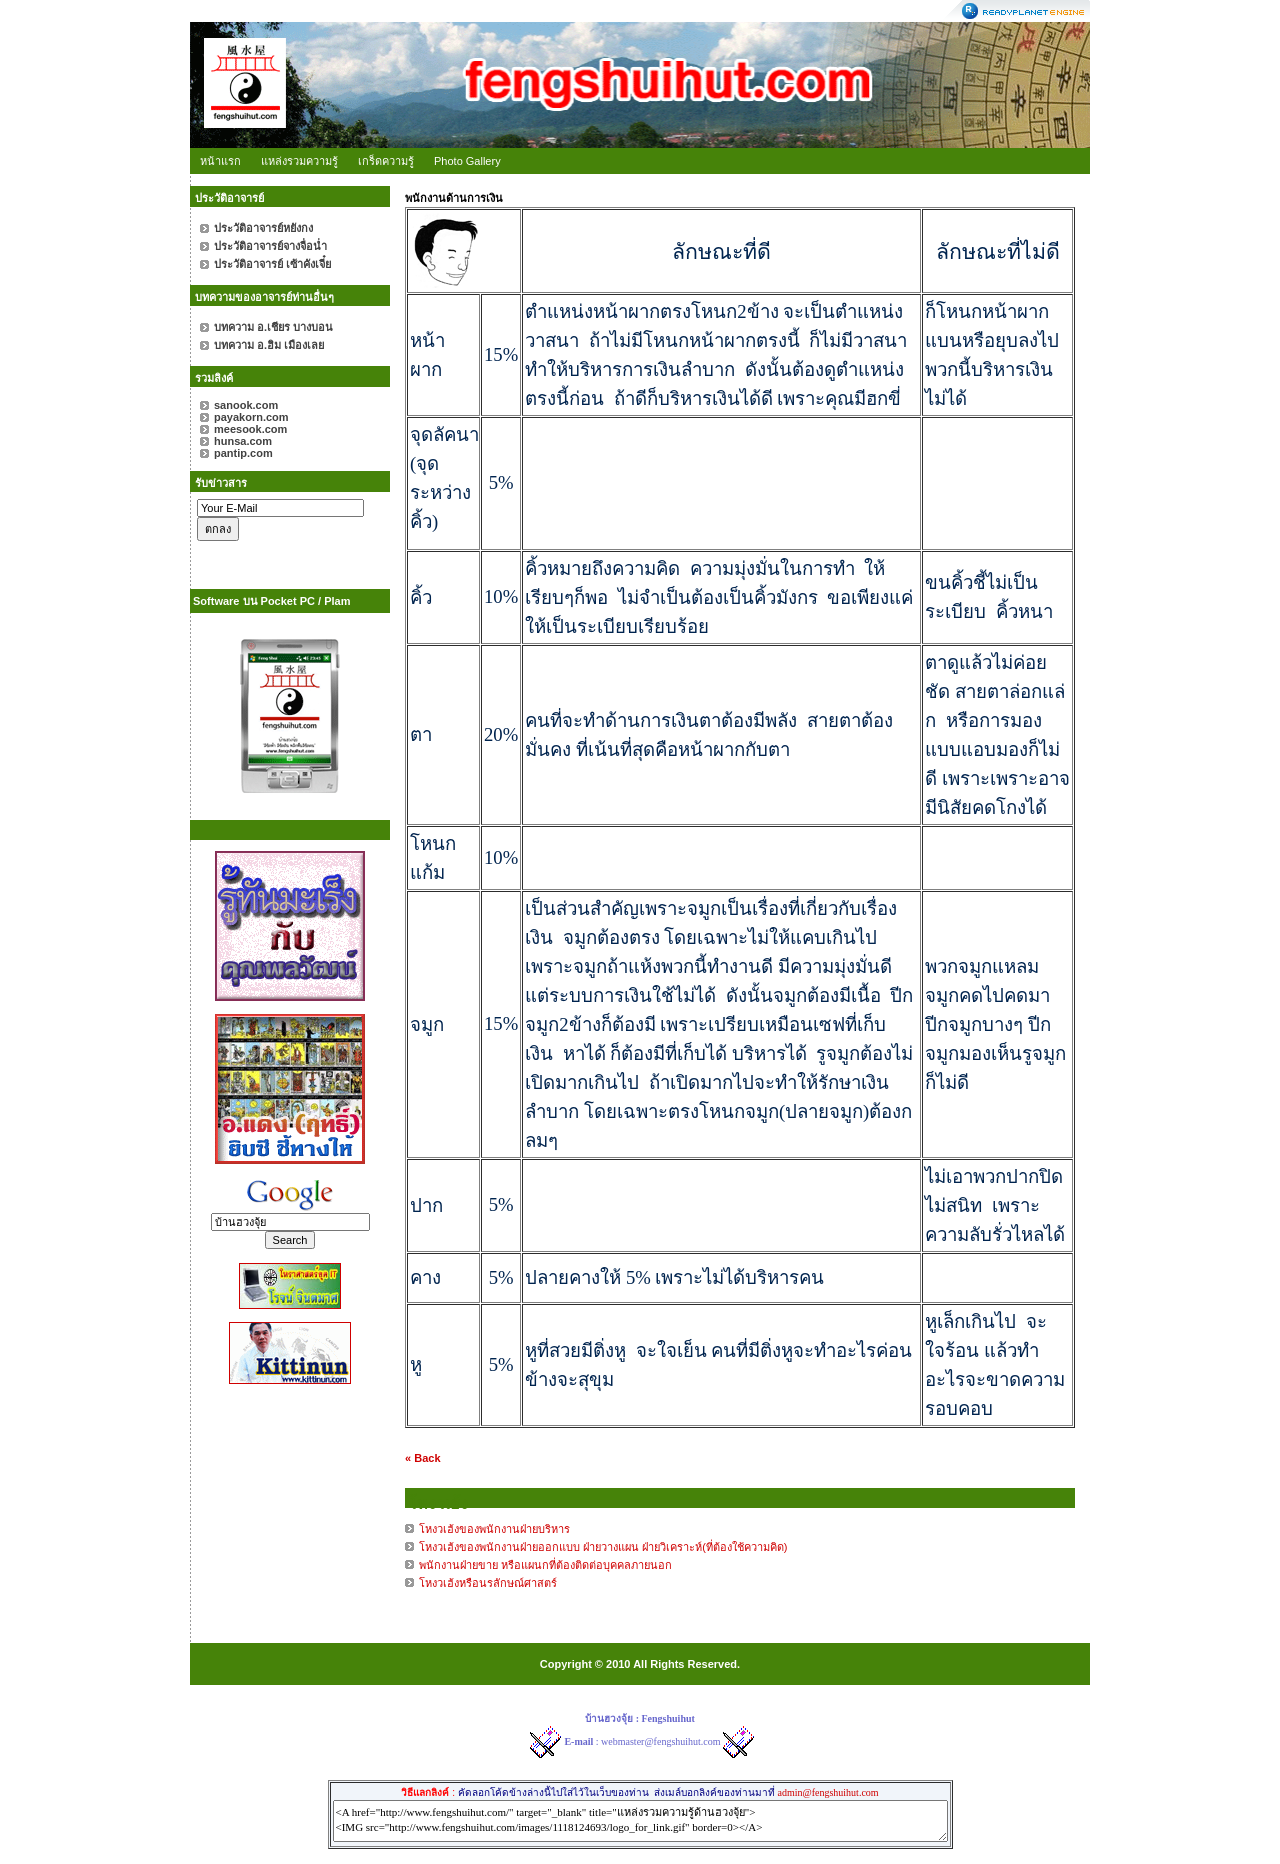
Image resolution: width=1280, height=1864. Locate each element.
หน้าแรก (220, 161)
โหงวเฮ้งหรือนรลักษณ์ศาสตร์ (488, 1583)
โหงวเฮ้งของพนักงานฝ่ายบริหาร (494, 1529)
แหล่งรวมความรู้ (299, 161)
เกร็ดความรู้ (386, 161)
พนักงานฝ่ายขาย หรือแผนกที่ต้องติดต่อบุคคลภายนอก (545, 1565)
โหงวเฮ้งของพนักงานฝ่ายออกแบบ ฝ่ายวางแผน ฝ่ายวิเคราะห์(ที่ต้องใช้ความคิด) (603, 1547)
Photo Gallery (467, 161)
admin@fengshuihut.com (827, 1792)
